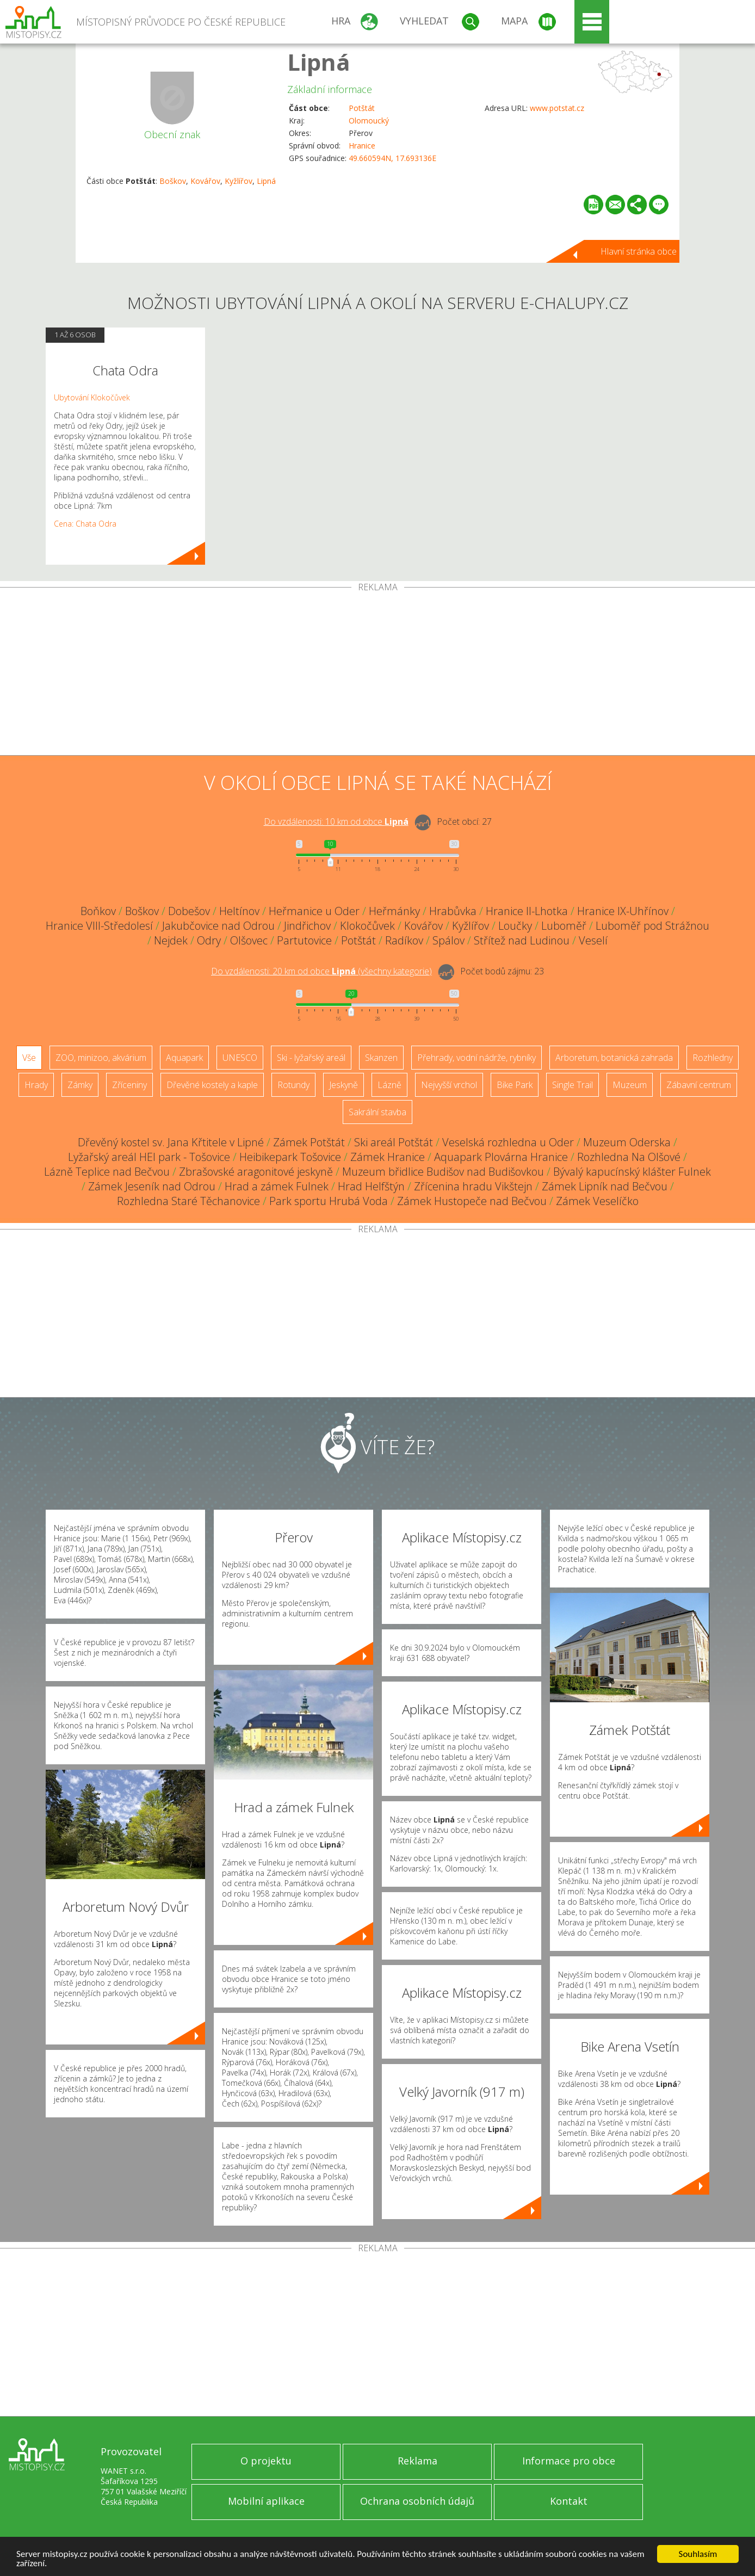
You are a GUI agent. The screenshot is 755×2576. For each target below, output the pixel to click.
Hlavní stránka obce (639, 251)
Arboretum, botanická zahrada (614, 1058)
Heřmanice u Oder (314, 911)
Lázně (389, 1085)
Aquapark (184, 1058)
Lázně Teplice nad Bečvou (107, 1171)
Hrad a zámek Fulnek (277, 1186)
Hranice (362, 145)
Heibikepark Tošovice (290, 1157)
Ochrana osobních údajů (417, 2500)
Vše (29, 1058)
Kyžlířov (238, 181)
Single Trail (572, 1085)
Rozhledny (712, 1058)
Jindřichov (307, 925)
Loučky (515, 925)
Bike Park (515, 1085)
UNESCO (239, 1058)
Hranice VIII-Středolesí (99, 925)
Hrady (36, 1085)
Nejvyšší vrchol (449, 1085)
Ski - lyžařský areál (311, 1058)
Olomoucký (369, 120)
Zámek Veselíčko (597, 1201)
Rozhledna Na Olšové (628, 1157)
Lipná (318, 61)
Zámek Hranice (387, 1157)
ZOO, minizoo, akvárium (100, 1058)
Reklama (417, 2460)
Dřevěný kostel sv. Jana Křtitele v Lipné (171, 1142)
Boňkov (98, 911)
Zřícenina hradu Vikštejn (473, 1186)
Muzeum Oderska (627, 1142)
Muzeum (629, 1085)
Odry (209, 940)
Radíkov (404, 940)
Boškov (172, 181)
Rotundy (293, 1085)
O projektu (266, 2460)
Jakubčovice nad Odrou (218, 925)
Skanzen (381, 1058)
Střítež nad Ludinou (522, 940)
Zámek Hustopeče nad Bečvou (472, 1201)
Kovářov (205, 181)
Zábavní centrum (698, 1085)
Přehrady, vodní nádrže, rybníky (476, 1058)
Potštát (362, 108)
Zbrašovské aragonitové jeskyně (256, 1171)
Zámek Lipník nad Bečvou (604, 1186)
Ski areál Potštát (393, 1142)
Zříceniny (129, 1085)
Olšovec (249, 940)
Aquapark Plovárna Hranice (501, 1157)
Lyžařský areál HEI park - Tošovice (149, 1157)
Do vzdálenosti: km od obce (336, 821)
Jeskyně (343, 1085)
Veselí (593, 940)
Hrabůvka (452, 911)
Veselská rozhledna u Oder (508, 1142)
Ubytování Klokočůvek (92, 397)
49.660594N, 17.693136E (392, 158)
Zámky (79, 1085)
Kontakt (568, 2500)
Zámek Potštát (309, 1142)
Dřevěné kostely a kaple (212, 1085)
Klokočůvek (367, 925)
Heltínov (239, 911)
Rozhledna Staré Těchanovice (188, 1201)
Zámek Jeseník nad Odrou (151, 1186)
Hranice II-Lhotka (527, 911)
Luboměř (563, 925)
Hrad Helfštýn (371, 1186)
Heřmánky (394, 911)
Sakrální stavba (377, 1112)
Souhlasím (698, 2554)
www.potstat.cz (557, 108)
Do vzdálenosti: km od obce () (321, 971)
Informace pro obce (568, 2460)
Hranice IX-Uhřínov (623, 911)
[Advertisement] (377, 673)
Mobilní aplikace (266, 2500)
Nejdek (171, 940)
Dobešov (189, 911)
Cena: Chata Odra (85, 523)
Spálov (448, 940)
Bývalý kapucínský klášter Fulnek (632, 1171)
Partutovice (304, 940)
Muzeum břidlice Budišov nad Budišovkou (443, 1171)
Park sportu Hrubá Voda (328, 1201)
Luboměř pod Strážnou (652, 925)
